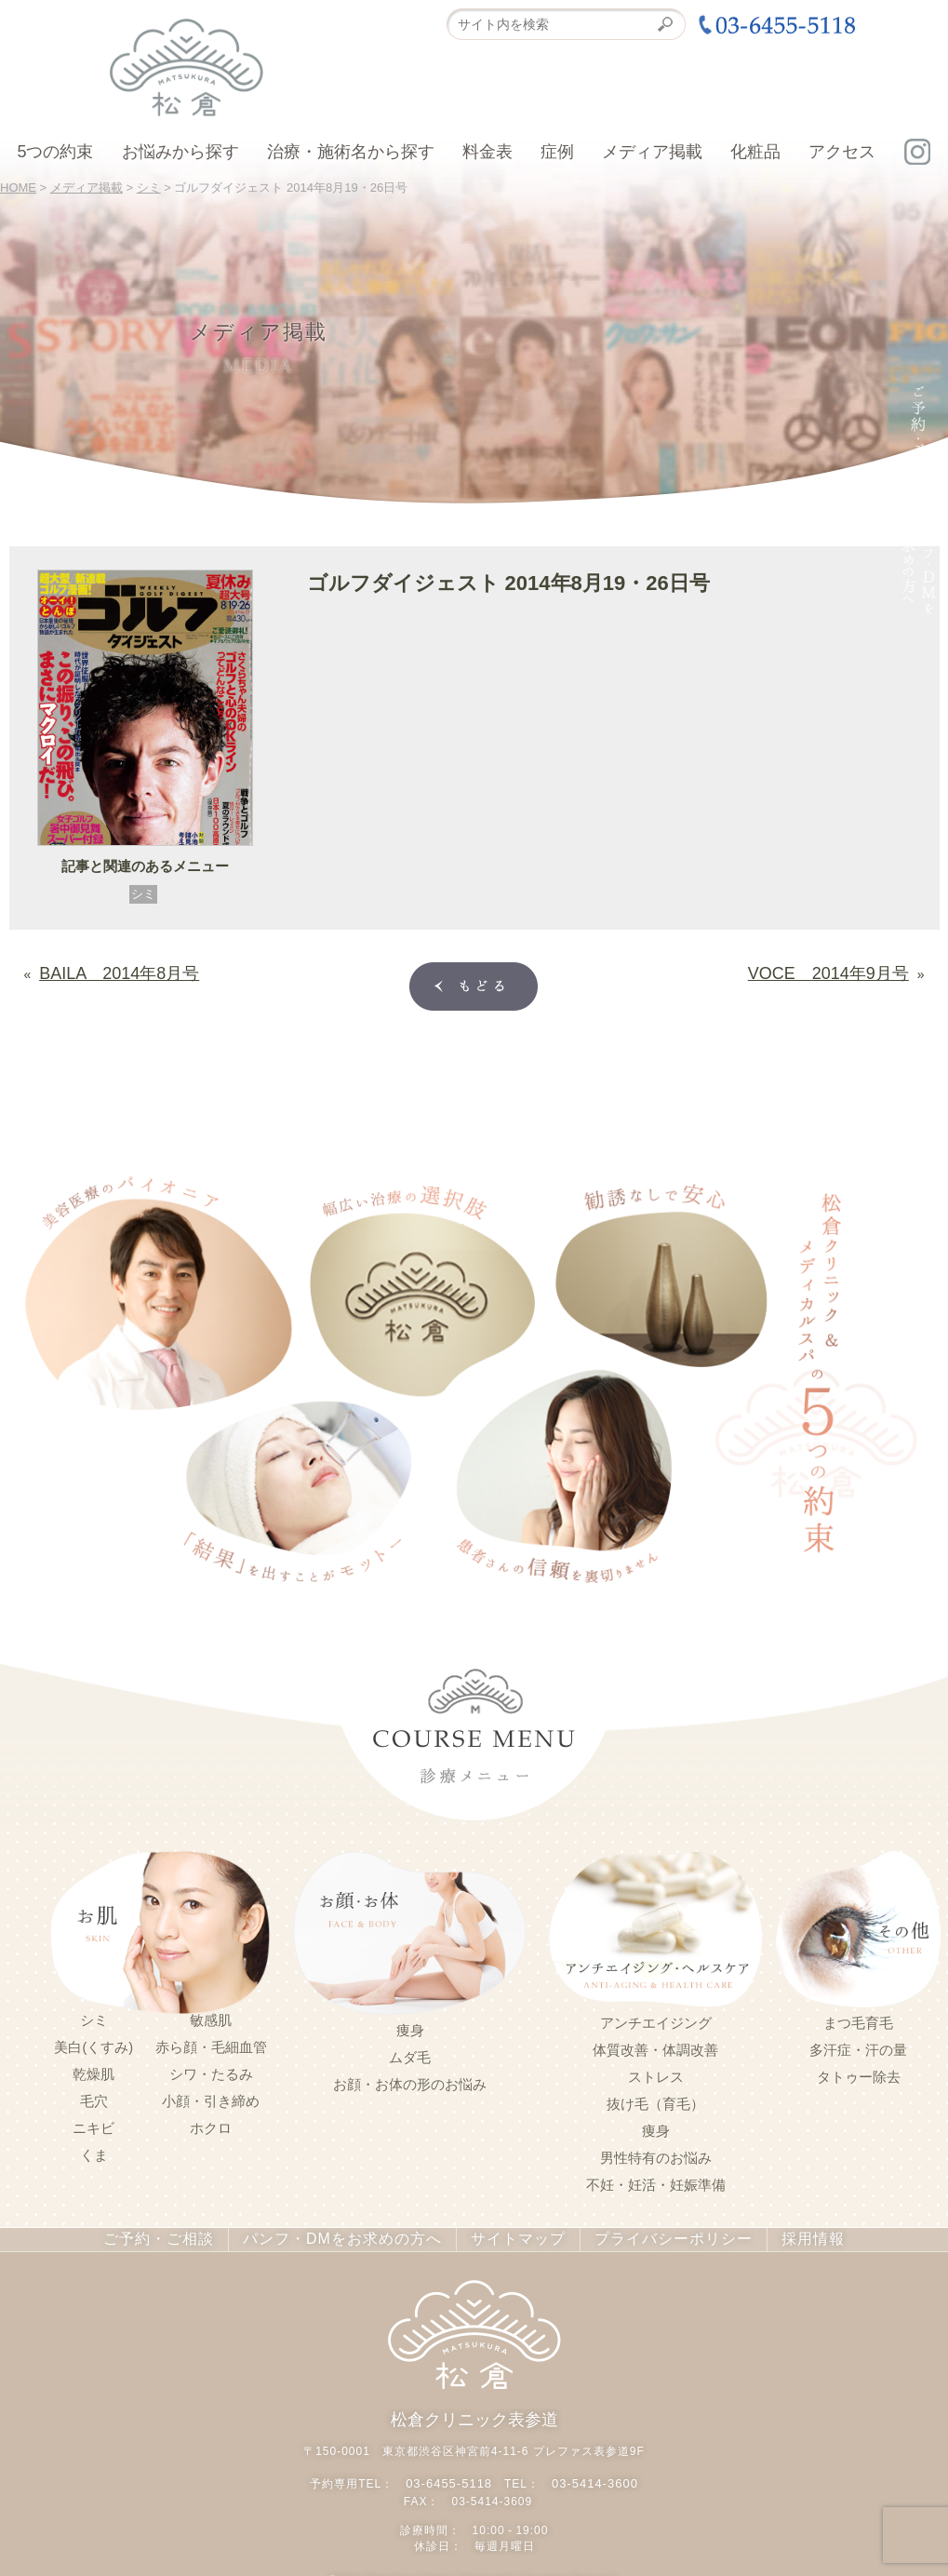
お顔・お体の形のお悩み (410, 2080)
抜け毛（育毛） (655, 2100)
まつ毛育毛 (858, 2019)
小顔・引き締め (211, 2097)
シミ (143, 894)
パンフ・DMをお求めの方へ (348, 2235)
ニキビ (93, 2124)
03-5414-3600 (592, 2475)
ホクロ (211, 2124)
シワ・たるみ (211, 2070)
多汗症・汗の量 (858, 2046)
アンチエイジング (656, 2019)
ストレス (656, 2073)
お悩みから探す (180, 151)
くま (94, 2151)
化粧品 (755, 151)
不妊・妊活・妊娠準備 (656, 2181)
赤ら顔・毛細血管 (211, 2043)
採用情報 (784, 2235)
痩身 (410, 2026)
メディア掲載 (652, 151)
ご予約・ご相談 (182, 2235)
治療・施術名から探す (350, 151)
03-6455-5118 (451, 2475)
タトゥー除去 (859, 2073)
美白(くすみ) (93, 2043)
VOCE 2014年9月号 (846, 969)
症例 (557, 151)
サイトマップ (508, 2235)
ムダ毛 (410, 2053)
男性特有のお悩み (656, 2154)
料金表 (487, 151)
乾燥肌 (93, 2070)
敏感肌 (211, 2016)
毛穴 (94, 2097)
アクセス (841, 151)
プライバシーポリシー (652, 2235)
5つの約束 (55, 151)
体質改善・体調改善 (655, 2046)
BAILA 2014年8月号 (101, 969)
